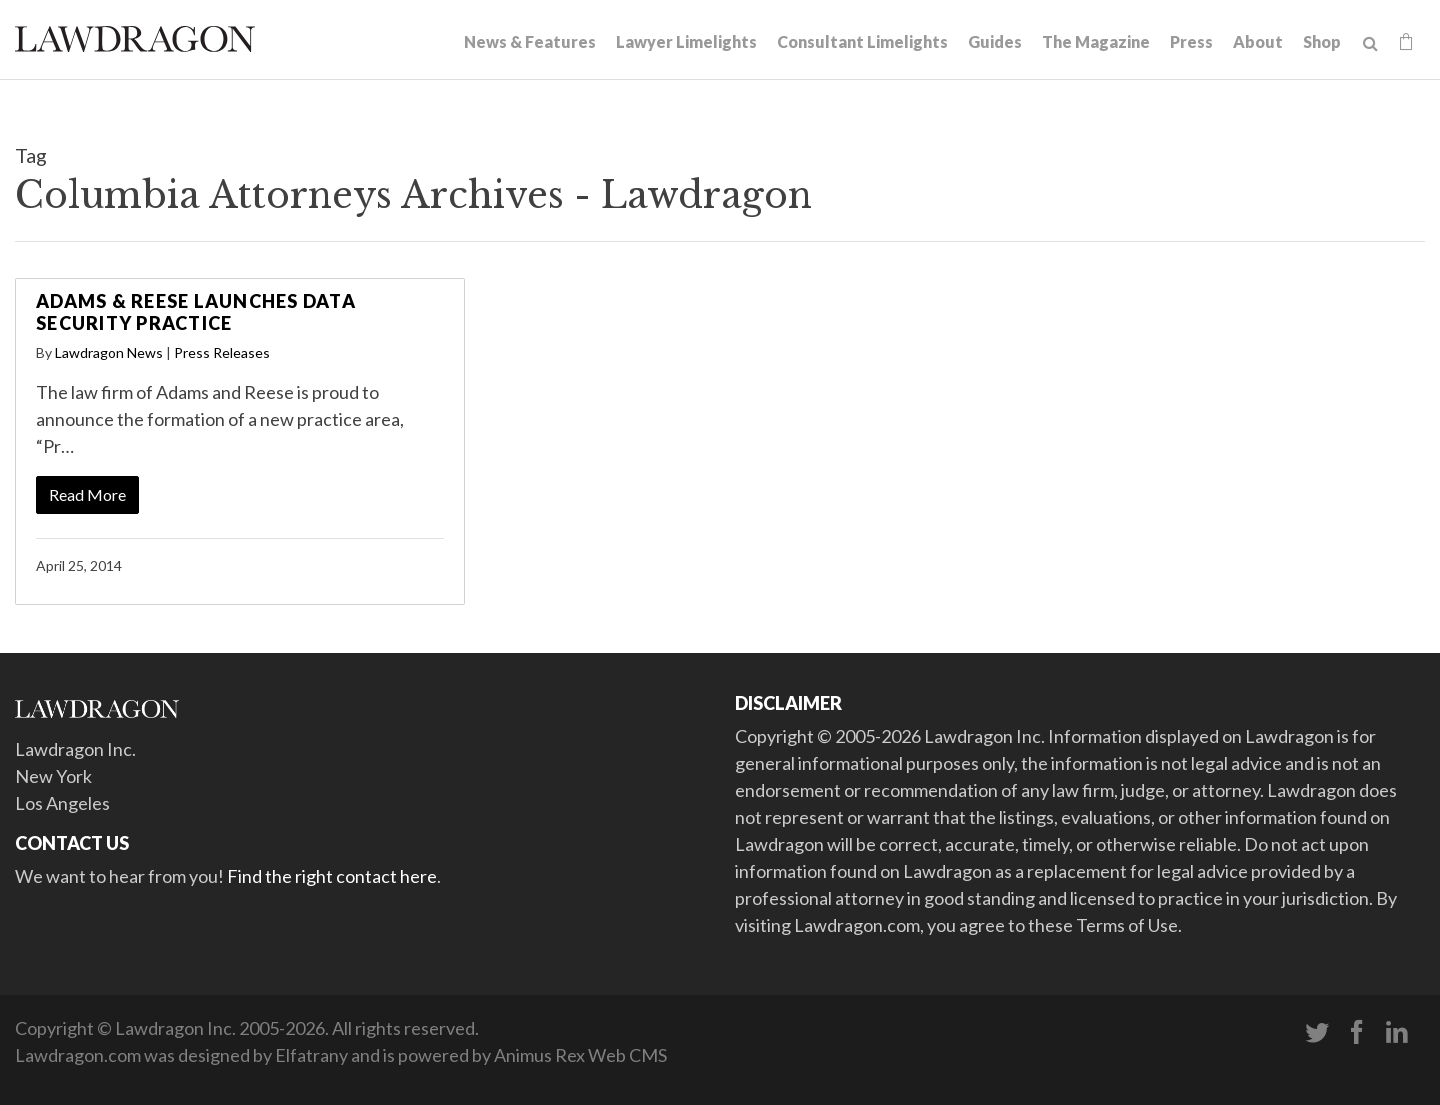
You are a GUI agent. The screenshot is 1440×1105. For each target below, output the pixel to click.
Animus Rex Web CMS (580, 1055)
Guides (995, 41)
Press (1191, 41)
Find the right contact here (332, 876)
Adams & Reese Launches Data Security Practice (196, 312)
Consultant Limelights (862, 41)
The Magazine (1096, 41)
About (1258, 41)
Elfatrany (311, 1055)
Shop (1322, 41)
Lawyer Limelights (686, 41)
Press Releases (222, 352)
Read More (87, 494)
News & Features (530, 41)
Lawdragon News (109, 352)
